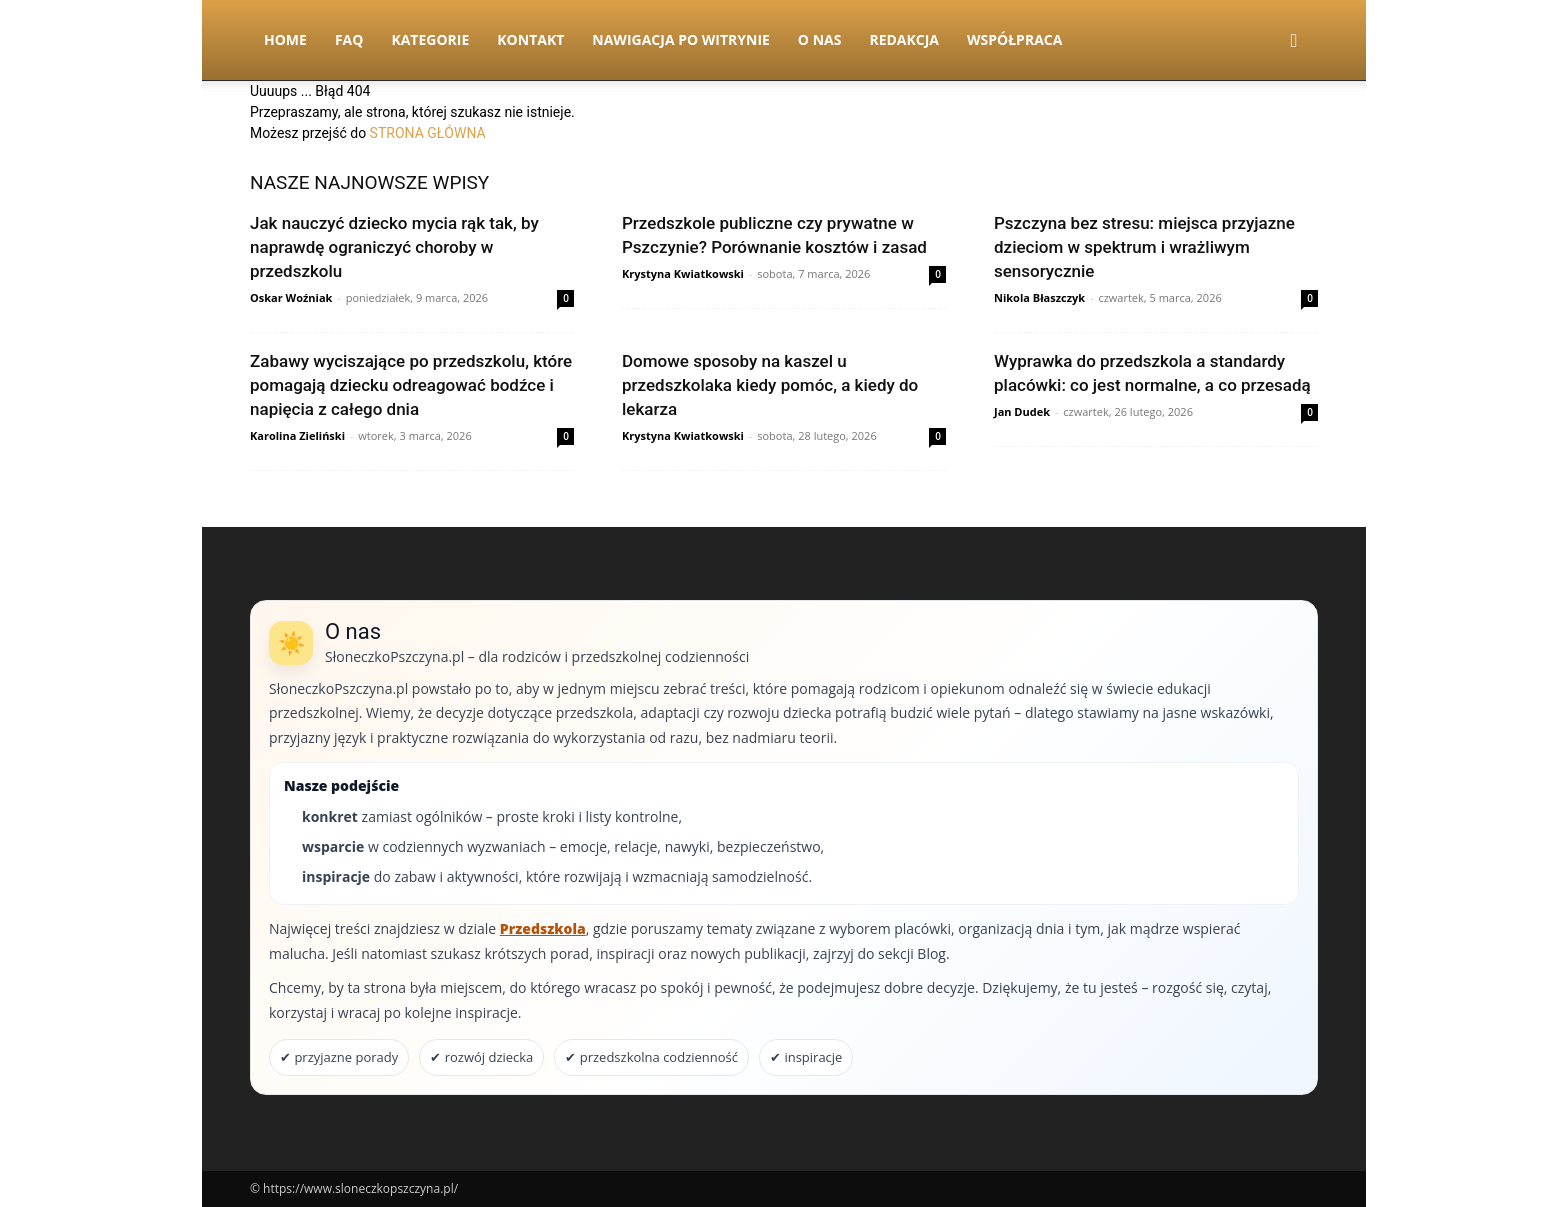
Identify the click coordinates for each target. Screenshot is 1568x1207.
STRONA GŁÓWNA (428, 133)
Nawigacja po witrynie (681, 39)
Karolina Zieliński (297, 435)
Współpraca (1014, 39)
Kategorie (430, 39)
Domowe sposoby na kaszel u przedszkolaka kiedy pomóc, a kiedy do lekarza (770, 385)
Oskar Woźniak (291, 297)
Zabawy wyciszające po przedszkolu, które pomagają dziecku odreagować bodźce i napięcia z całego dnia (411, 385)
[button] (1294, 41)
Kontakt (530, 39)
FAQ (349, 39)
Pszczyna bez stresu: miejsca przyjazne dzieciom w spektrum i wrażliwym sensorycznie (1144, 247)
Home (285, 39)
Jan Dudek (1022, 411)
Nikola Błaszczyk (1039, 297)
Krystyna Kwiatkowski (683, 273)
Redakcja (904, 39)
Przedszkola (543, 928)
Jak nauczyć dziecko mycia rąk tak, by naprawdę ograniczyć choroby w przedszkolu (394, 247)
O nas (820, 39)
